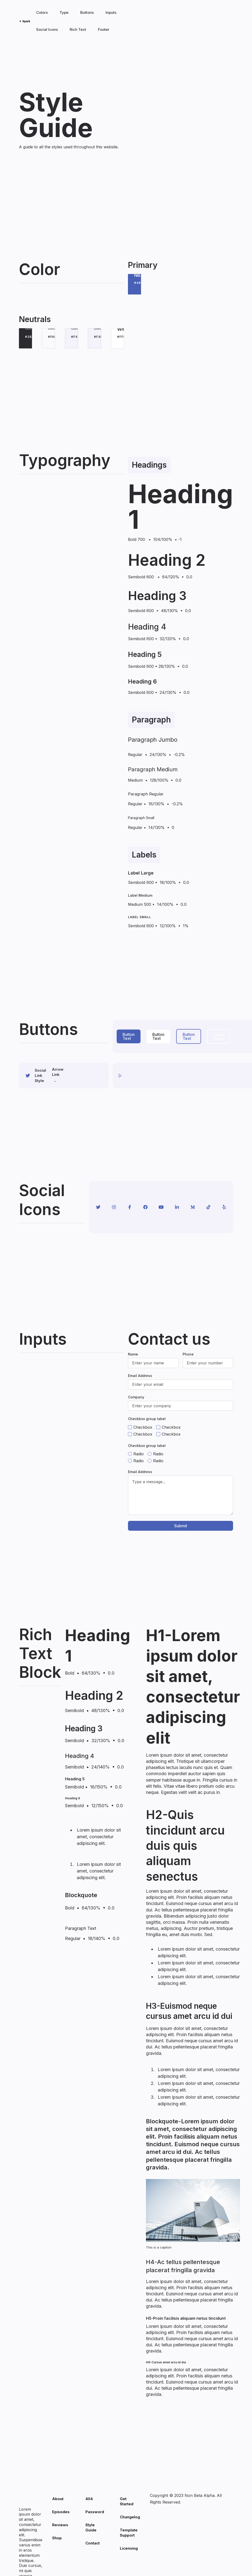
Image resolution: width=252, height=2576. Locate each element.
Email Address (140, 1375)
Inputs (111, 12)
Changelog (130, 2517)
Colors (42, 12)
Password (94, 2511)
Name (133, 1354)
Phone (188, 1354)
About (57, 2498)
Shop (57, 2538)
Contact (92, 2543)
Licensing (129, 2548)
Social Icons (47, 29)
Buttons (87, 12)
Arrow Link (57, 1072)
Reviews (60, 2525)
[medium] (193, 1207)
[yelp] (224, 1207)
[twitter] (28, 1076)
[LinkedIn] (177, 1207)
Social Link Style (40, 1075)
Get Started (126, 2501)
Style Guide (90, 2527)
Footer (103, 29)
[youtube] (161, 1207)
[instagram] (114, 1207)
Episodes (61, 2511)
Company (136, 1397)
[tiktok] (208, 1207)
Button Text (129, 1036)
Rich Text (78, 29)
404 (89, 2498)
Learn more (218, 1036)
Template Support (129, 2533)
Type (64, 12)
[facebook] (130, 1207)
